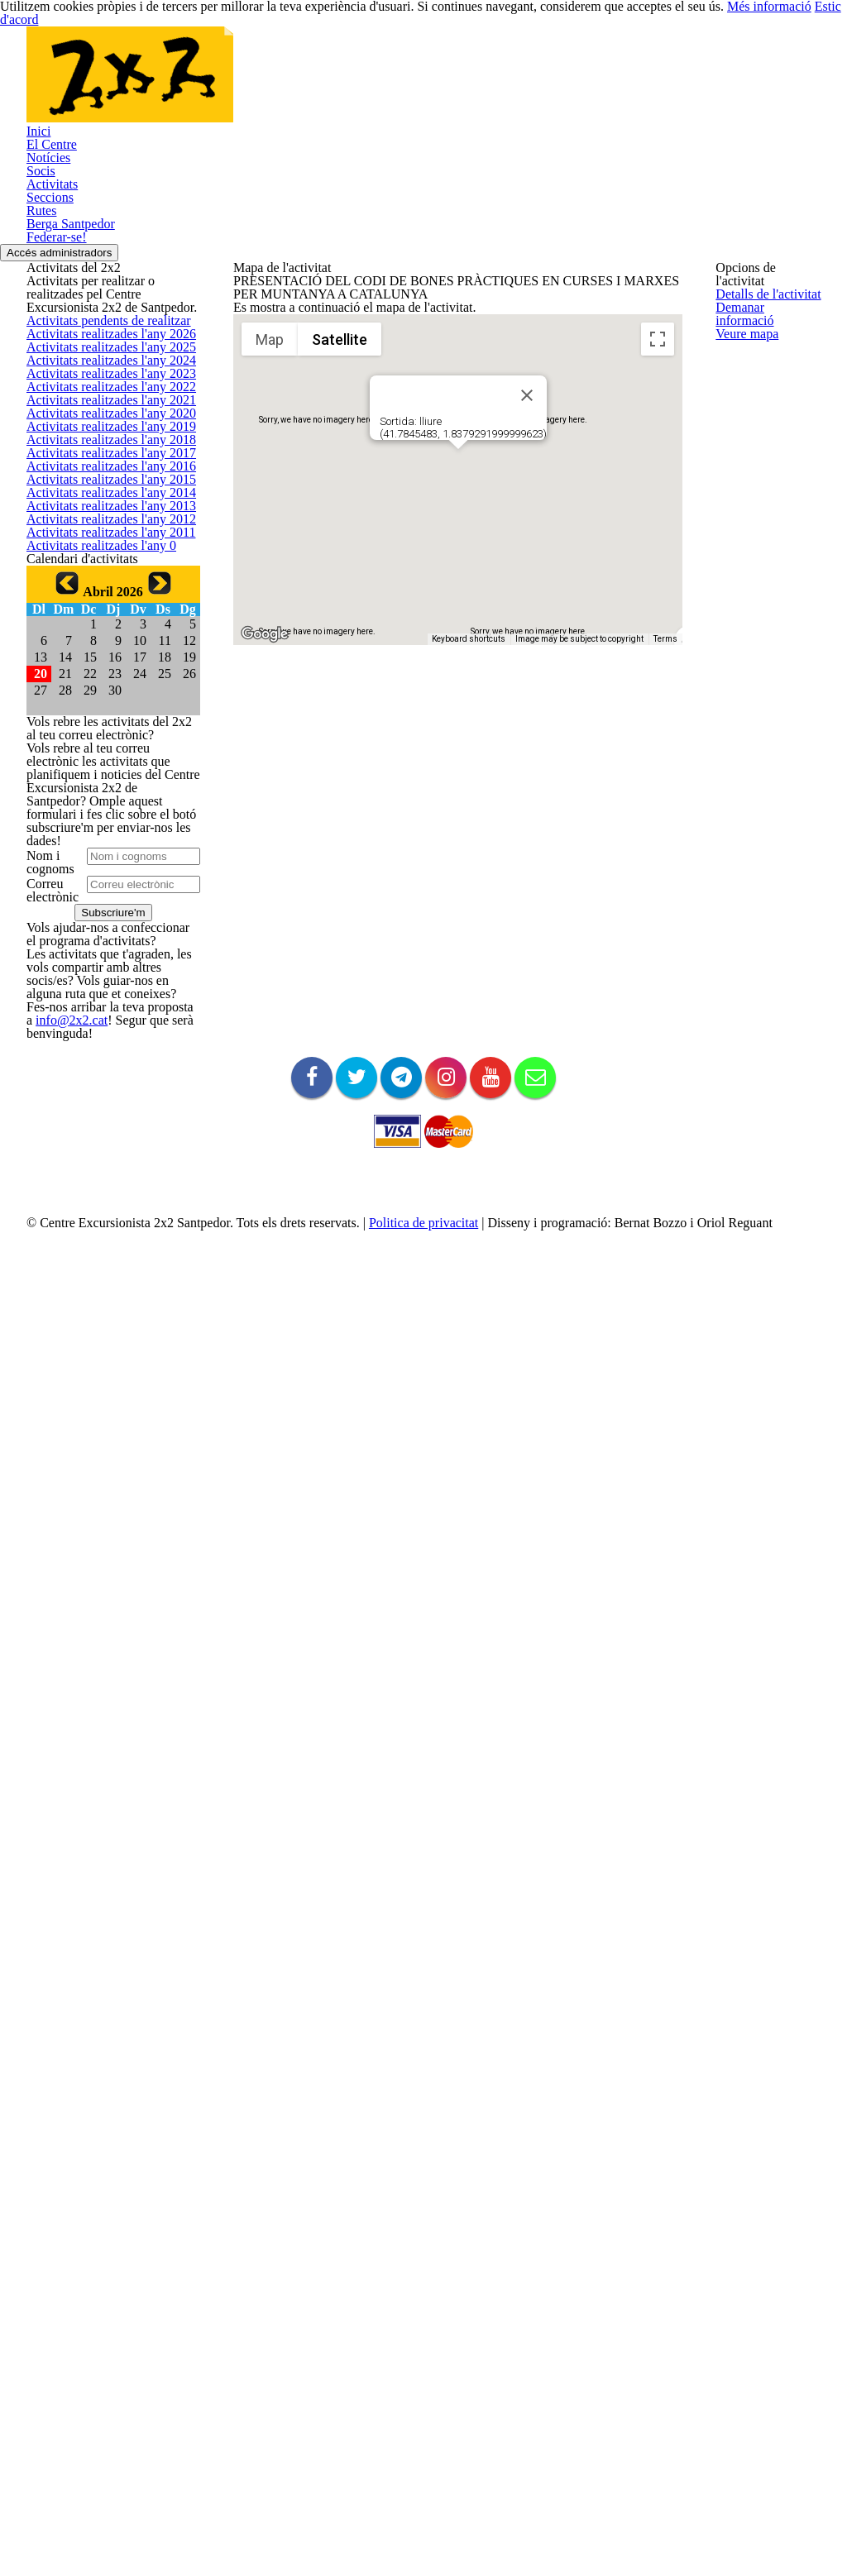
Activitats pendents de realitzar (102, 588)
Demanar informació (765, 337)
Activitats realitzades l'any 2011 (102, 1218)
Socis (39, 265)
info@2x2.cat (56, 2259)
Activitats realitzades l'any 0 (93, 1258)
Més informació (726, 12)
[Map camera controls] (657, 822)
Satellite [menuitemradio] (340, 612)
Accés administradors (73, 429)
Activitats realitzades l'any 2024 (102, 705)
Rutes (40, 346)
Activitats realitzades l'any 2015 (102, 1060)
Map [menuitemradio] (270, 612)
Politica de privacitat (408, 2561)
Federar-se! (55, 400)
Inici (35, 184)
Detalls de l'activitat (763, 298)
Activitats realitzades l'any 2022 (102, 785)
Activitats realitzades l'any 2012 (102, 1179)
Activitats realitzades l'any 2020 (102, 863)
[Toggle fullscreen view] (657, 612)
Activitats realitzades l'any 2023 (102, 745)
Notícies (46, 237)
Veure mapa (745, 376)
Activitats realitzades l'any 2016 (102, 1021)
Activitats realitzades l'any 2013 (102, 1140)
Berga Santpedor (68, 373)
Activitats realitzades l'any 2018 (102, 942)
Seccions (48, 318)
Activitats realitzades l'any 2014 (102, 1100)
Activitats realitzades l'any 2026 (102, 627)
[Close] (527, 669)
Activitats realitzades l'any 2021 (102, 824)
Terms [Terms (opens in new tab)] (665, 912)
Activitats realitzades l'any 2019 (102, 903)
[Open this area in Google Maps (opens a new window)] (264, 908)
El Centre (48, 211)
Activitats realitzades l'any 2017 (102, 982)
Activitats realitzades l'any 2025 (102, 667)
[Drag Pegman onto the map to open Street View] (657, 882)
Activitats (47, 292)
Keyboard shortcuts (468, 912)
